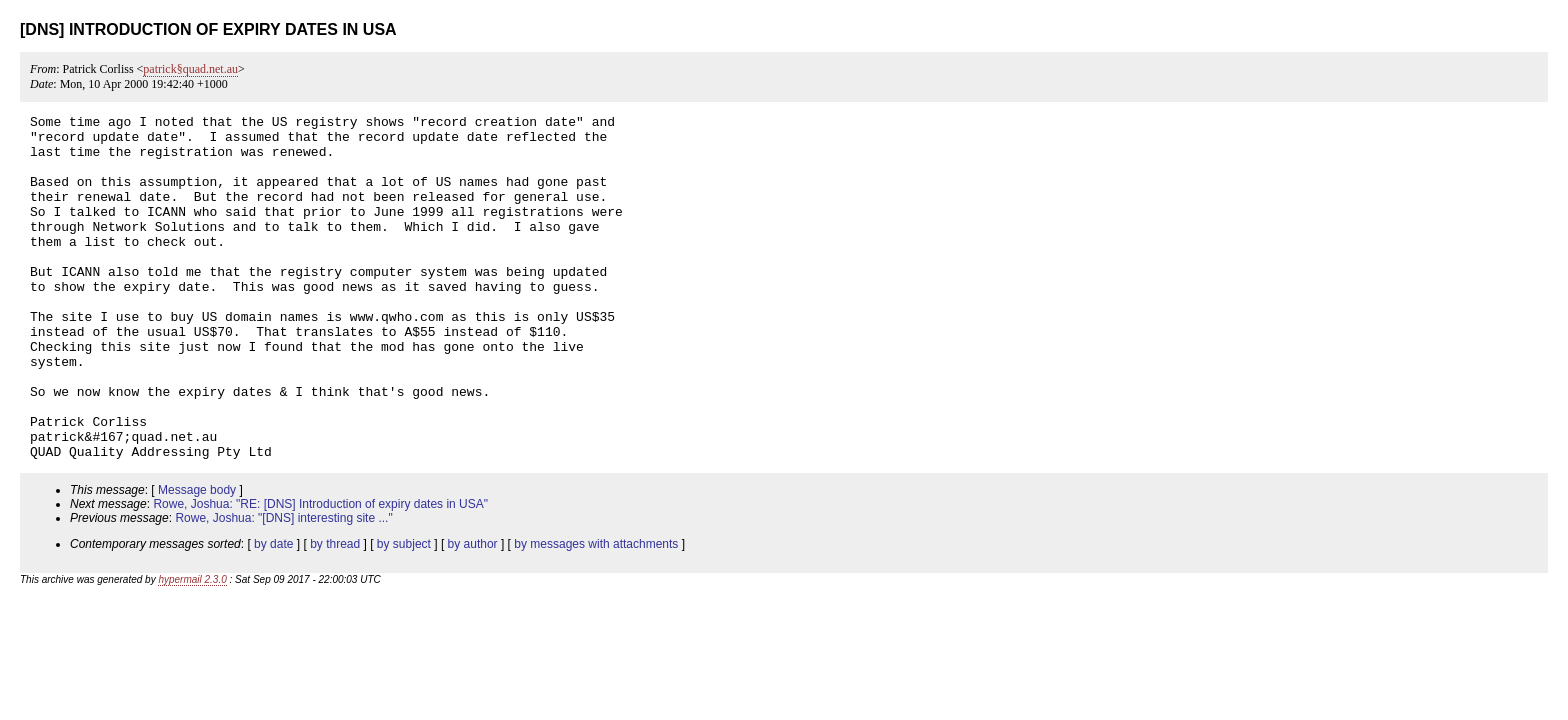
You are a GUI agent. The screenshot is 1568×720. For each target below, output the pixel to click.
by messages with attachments (596, 613)
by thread (335, 613)
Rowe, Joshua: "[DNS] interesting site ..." (283, 587)
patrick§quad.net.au (190, 69)
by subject (404, 613)
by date (273, 613)
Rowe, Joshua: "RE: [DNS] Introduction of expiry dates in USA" (320, 573)
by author (473, 613)
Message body (197, 559)
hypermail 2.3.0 (192, 648)
